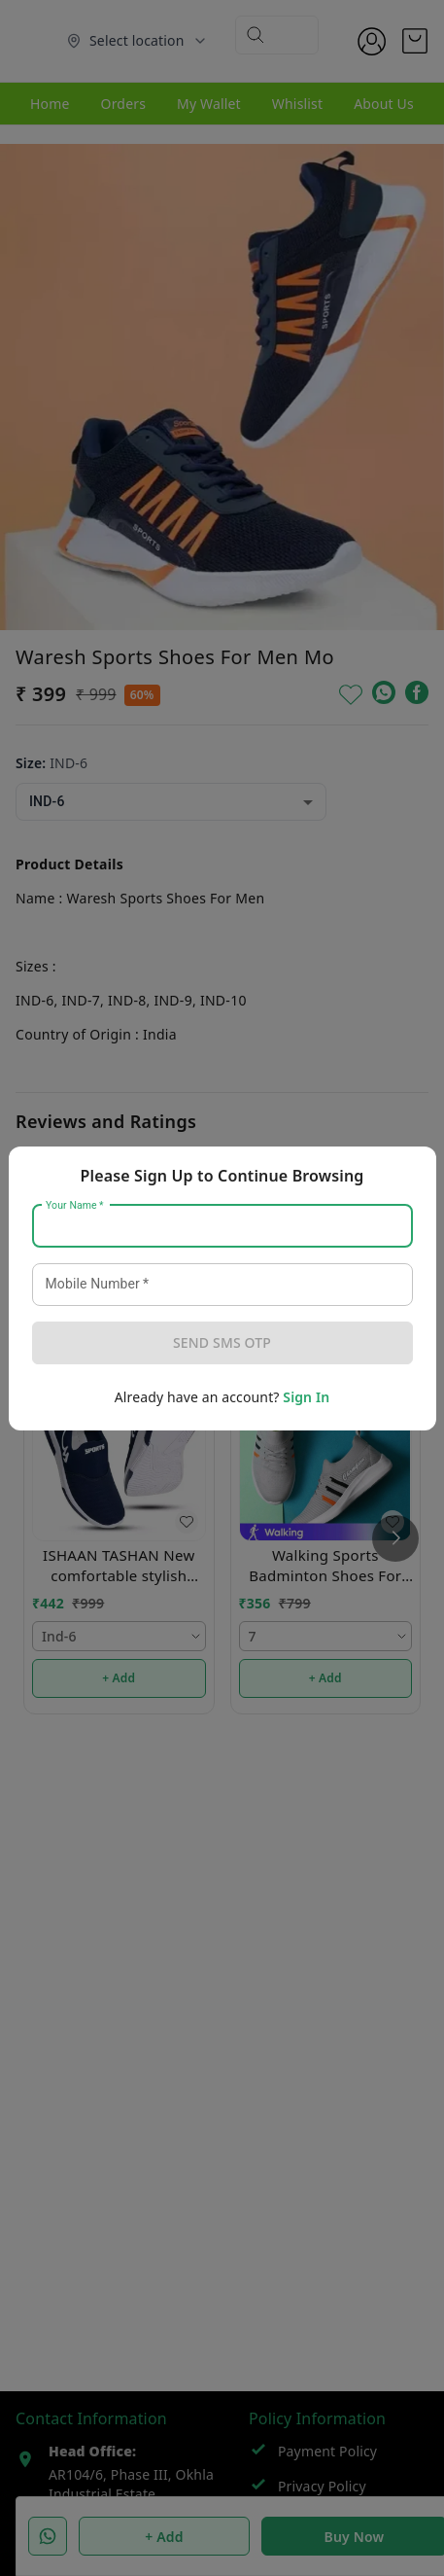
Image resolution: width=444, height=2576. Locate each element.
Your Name (75, 1205)
